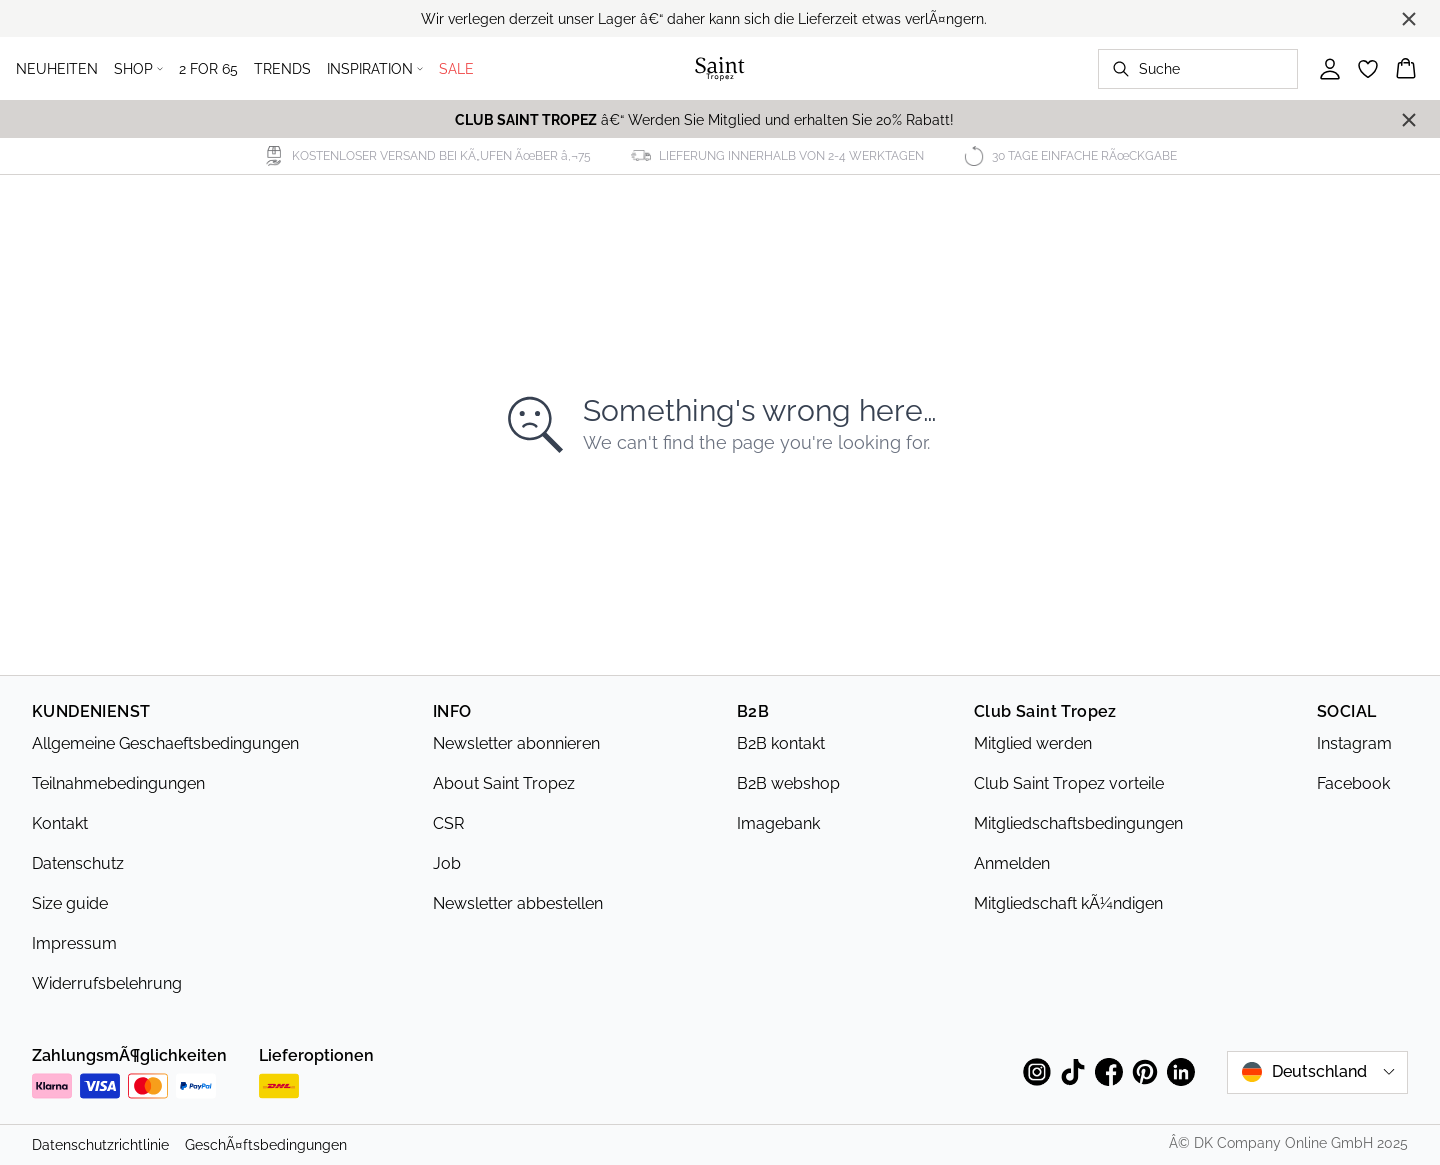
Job (447, 863)
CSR (448, 823)
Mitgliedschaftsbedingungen (1078, 823)
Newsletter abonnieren (516, 743)
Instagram (1354, 743)
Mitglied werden (1033, 743)
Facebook (1353, 783)
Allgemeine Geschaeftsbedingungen (165, 743)
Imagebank (778, 823)
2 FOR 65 (208, 69)
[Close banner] (1409, 19)
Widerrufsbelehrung (107, 983)
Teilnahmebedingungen (118, 783)
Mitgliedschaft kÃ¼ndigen (1068, 903)
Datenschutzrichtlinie (100, 1145)
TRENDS (282, 69)
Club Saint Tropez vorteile (1069, 783)
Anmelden (1012, 863)
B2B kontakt (781, 743)
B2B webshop (788, 783)
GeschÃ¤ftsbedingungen (266, 1145)
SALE (456, 69)
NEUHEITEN (57, 69)
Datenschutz (78, 863)
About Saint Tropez (504, 783)
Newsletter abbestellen (518, 903)
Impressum (74, 943)
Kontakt (60, 823)
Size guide (70, 903)
